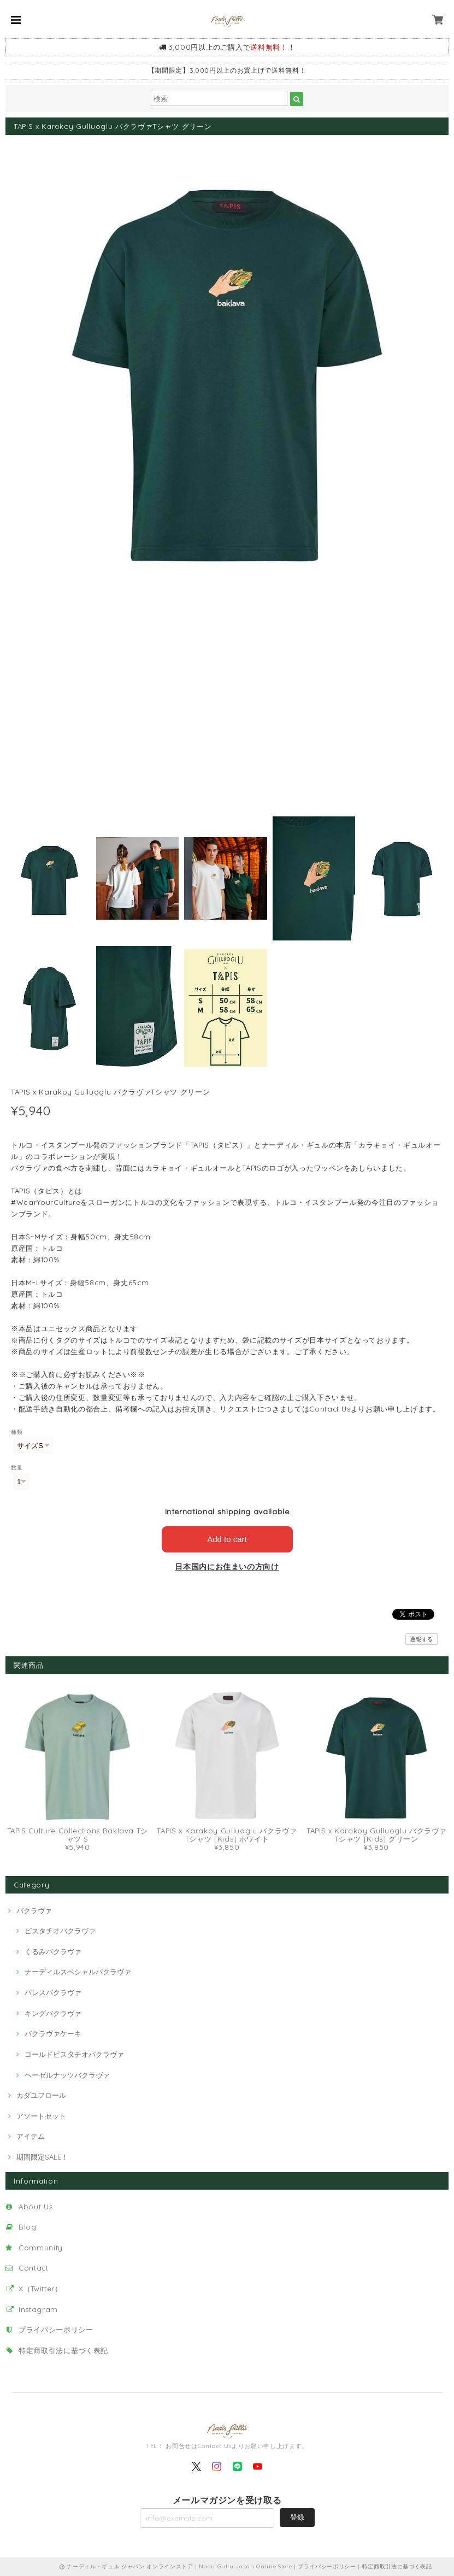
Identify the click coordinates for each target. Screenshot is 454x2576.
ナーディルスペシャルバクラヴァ (78, 1971)
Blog (28, 2226)
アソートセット (41, 2116)
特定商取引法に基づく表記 (63, 2350)
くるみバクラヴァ (53, 1951)
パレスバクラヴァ (53, 1992)
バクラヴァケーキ (53, 2033)
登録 (297, 2517)
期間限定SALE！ (42, 2156)
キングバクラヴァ (53, 2013)
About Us (35, 2206)
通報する (421, 1639)
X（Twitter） (40, 2288)
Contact (34, 2267)
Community (41, 2247)
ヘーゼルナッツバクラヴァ (67, 2075)
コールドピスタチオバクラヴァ (74, 2054)
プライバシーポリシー (56, 2329)
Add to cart (227, 1539)
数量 (16, 1467)
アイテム (30, 2136)
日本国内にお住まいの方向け (227, 1567)
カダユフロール (41, 2095)
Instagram (38, 2309)
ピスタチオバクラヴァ (60, 1930)
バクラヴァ (34, 1910)
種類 (16, 1432)
